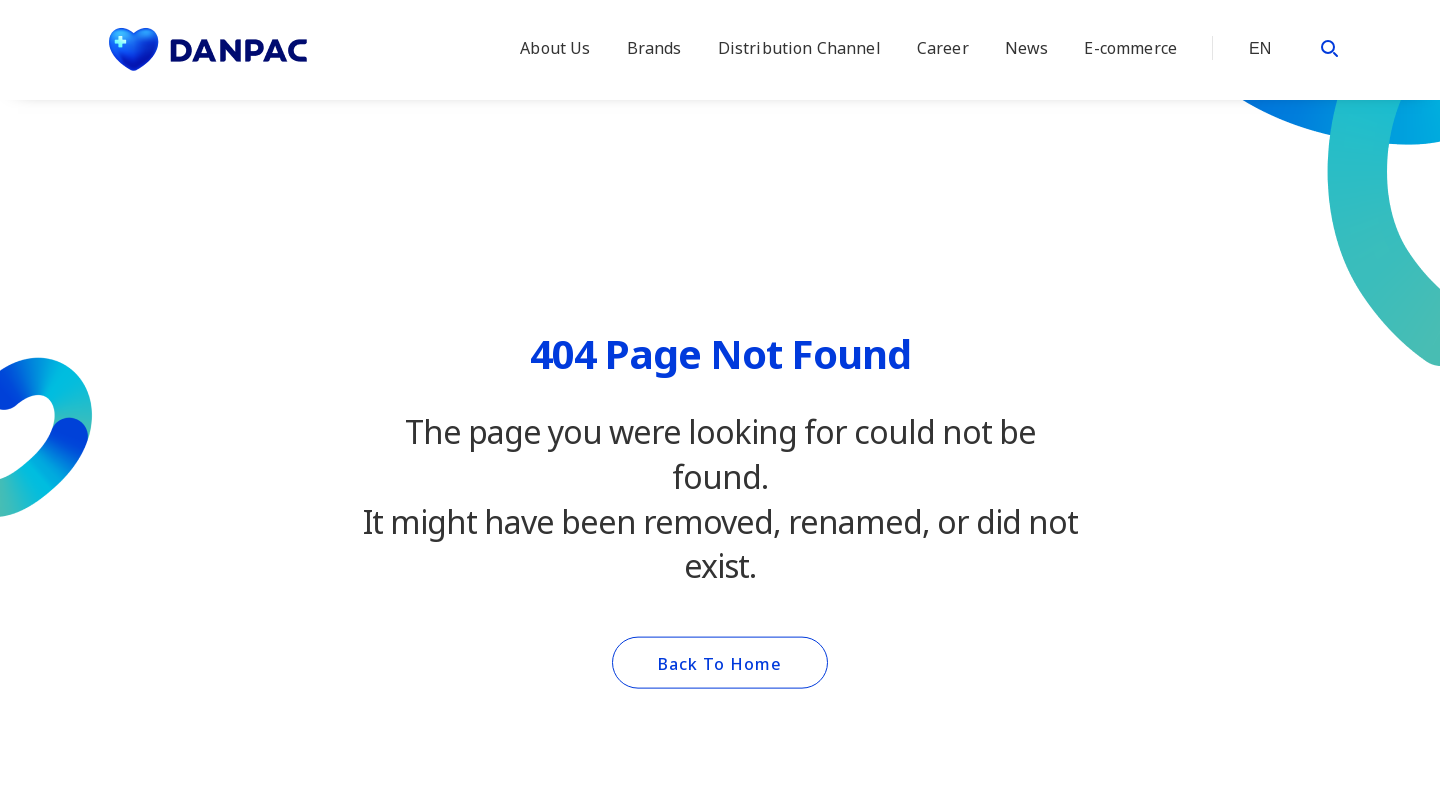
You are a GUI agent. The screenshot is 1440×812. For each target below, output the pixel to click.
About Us (555, 48)
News (1027, 48)
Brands (654, 48)
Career (943, 48)
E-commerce (1130, 48)
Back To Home (720, 664)
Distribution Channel (799, 48)
